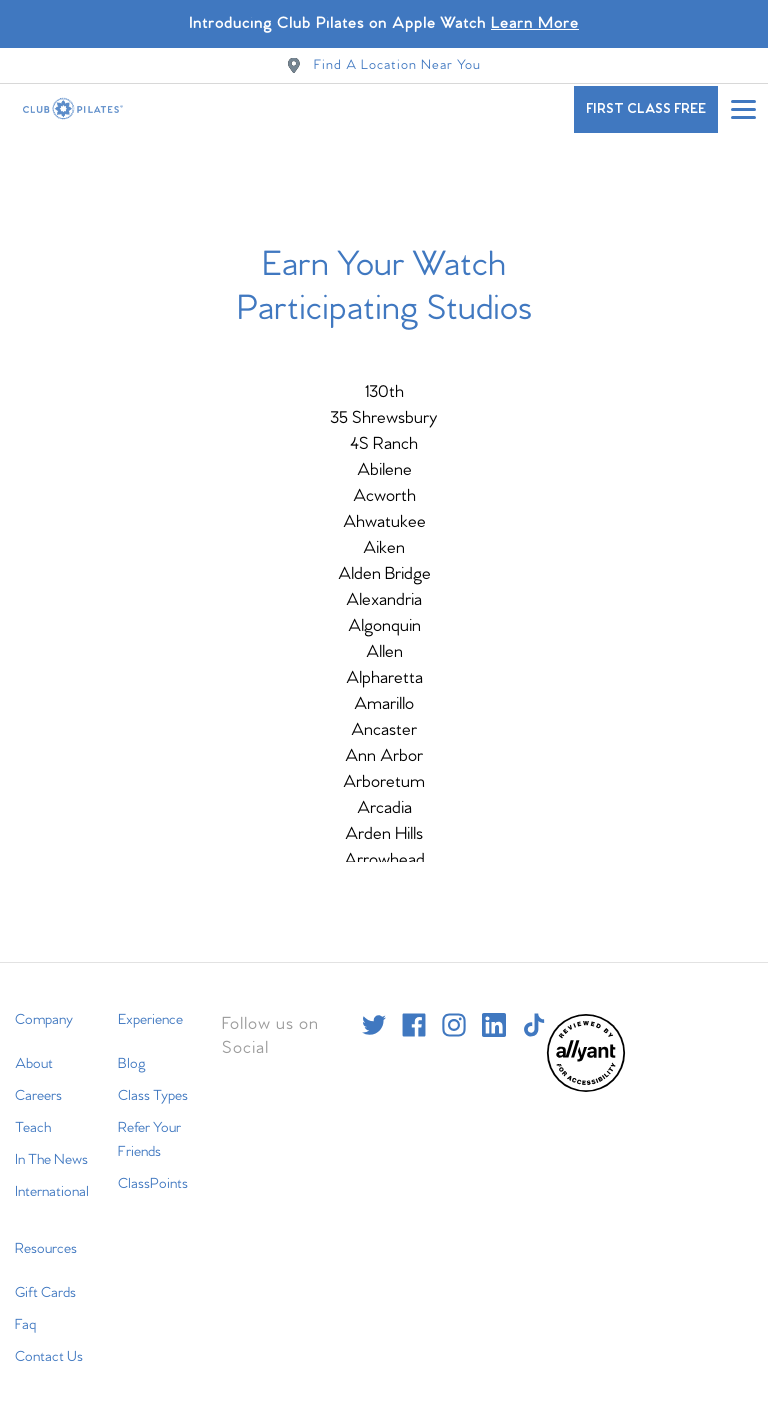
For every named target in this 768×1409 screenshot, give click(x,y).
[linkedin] (494, 1015)
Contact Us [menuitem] (49, 1347)
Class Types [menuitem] (153, 1086)
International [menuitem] (52, 1182)
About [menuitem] (34, 1054)
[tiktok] (534, 1015)
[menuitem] (586, 1078)
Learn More (535, 23)
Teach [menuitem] (33, 1118)
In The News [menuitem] (51, 1150)
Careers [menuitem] (38, 1086)
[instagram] (454, 1015)
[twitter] (374, 1015)
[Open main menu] (743, 109)
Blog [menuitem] (132, 1054)
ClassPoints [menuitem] (153, 1174)
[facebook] (414, 1015)
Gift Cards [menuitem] (45, 1283)
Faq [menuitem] (25, 1315)
